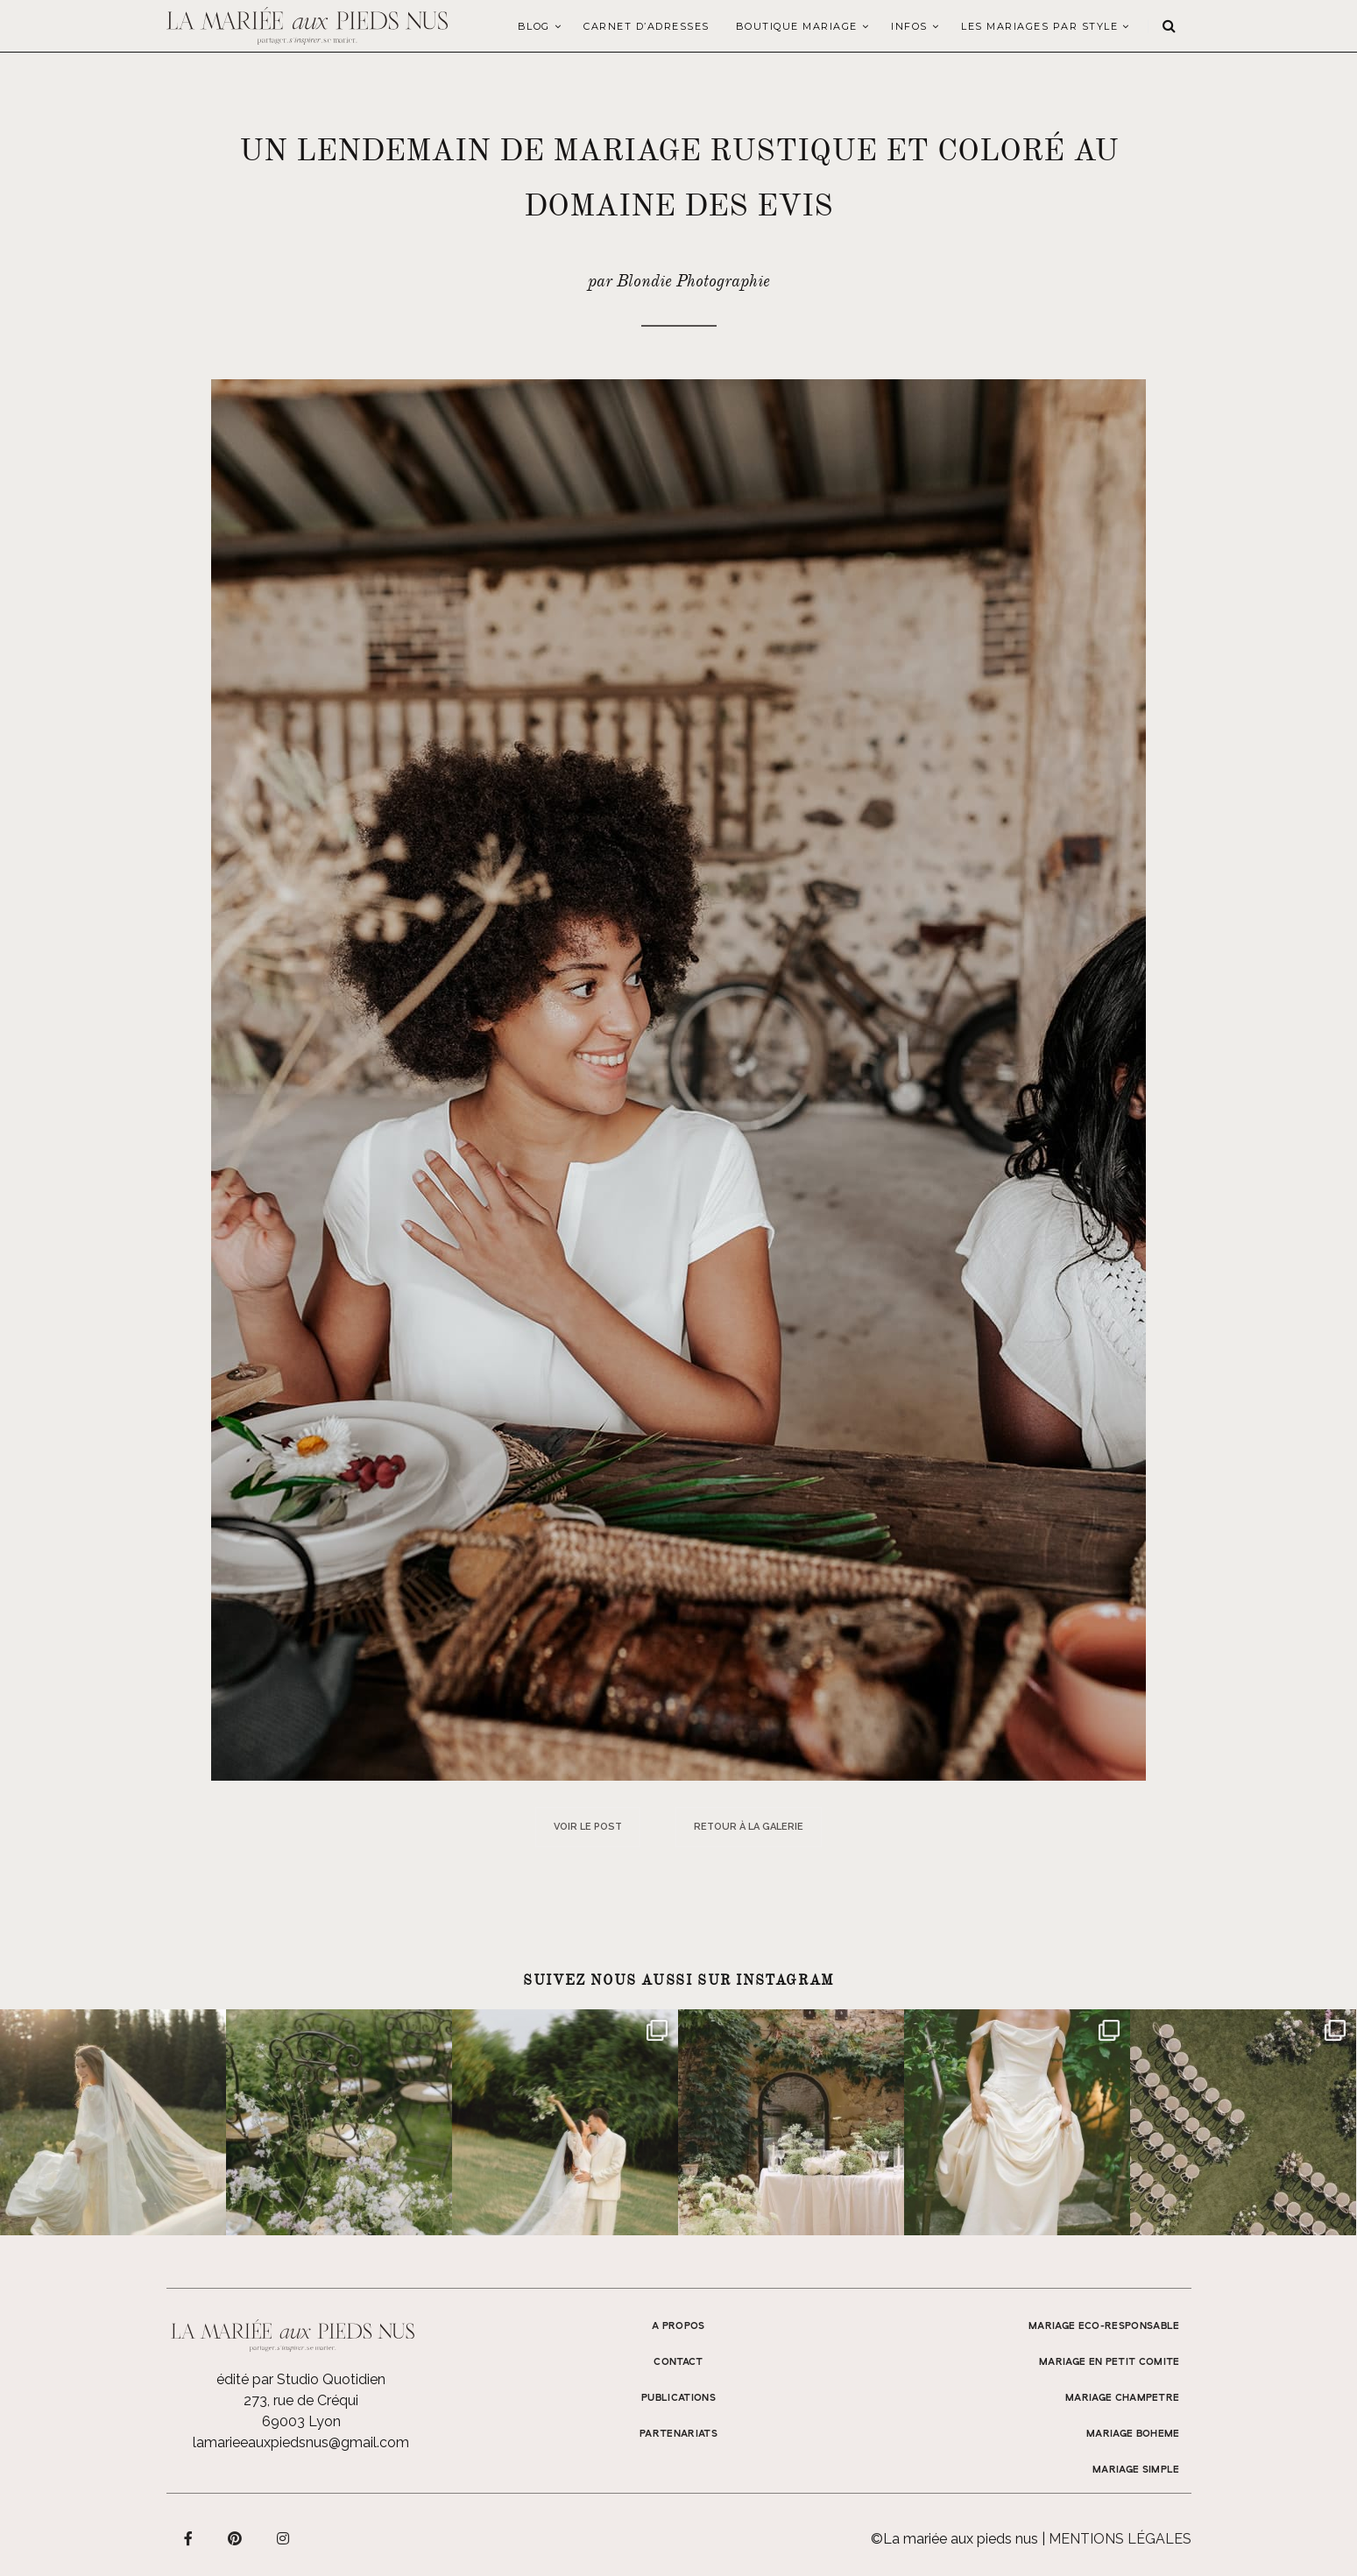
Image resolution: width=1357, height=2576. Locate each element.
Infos (909, 26)
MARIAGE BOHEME (1133, 2434)
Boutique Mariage (797, 26)
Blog (534, 26)
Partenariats (678, 2434)
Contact (678, 2362)
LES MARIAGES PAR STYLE (1039, 26)
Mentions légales (1120, 2538)
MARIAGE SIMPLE (1136, 2470)
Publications (678, 2398)
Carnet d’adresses (646, 26)
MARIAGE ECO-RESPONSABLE (1104, 2326)
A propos (678, 2326)
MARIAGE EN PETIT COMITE (1109, 2362)
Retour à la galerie (748, 1826)
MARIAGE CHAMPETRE (1122, 2398)
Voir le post (588, 1826)
